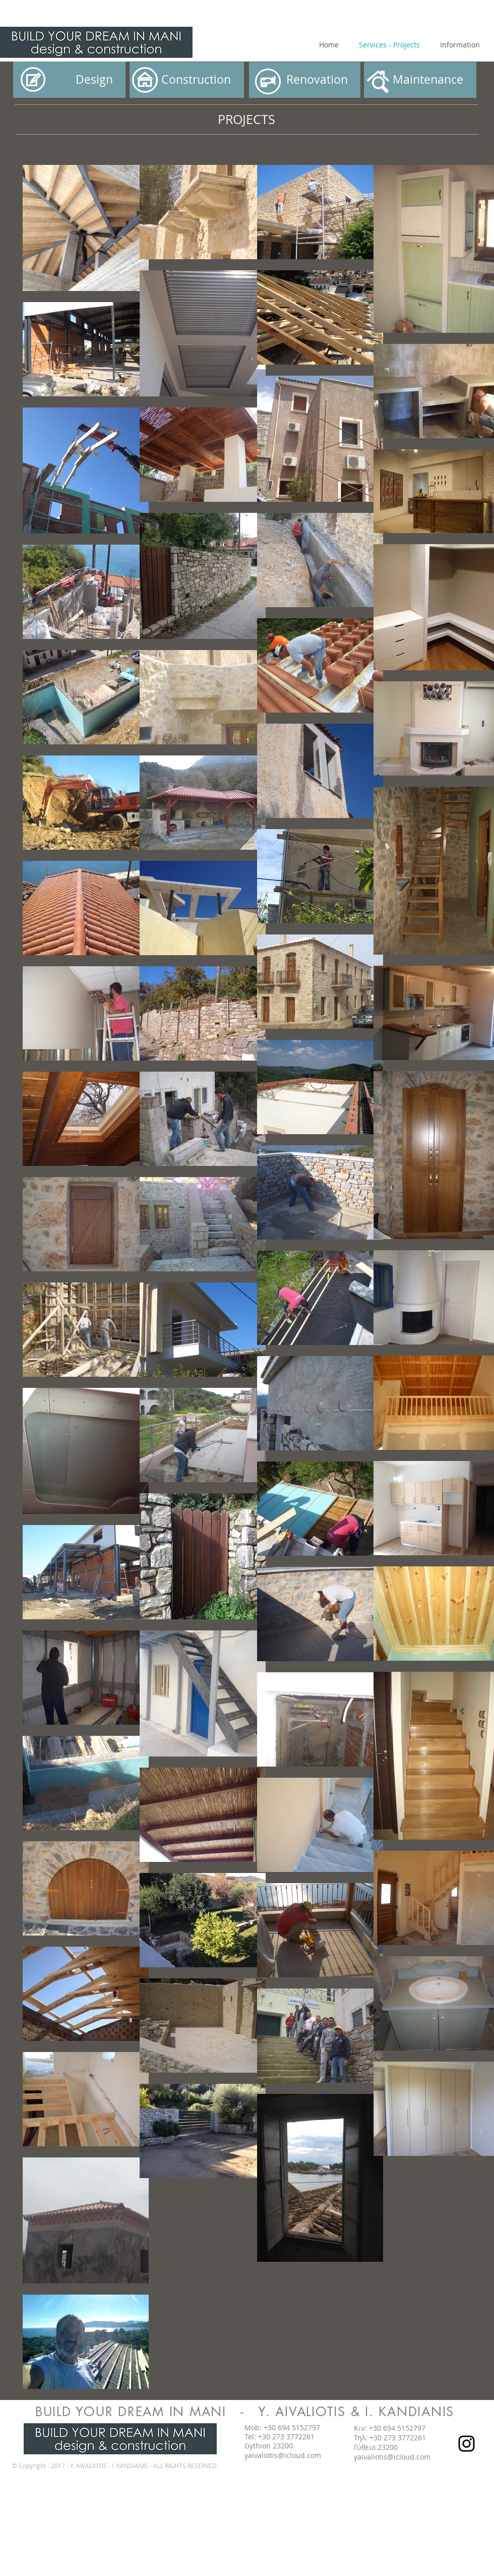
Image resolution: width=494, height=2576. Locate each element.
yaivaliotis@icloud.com (282, 2455)
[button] (187, 80)
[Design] (69, 80)
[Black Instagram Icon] (466, 2443)
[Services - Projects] (389, 45)
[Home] (328, 45)
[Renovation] (304, 80)
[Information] (459, 45)
